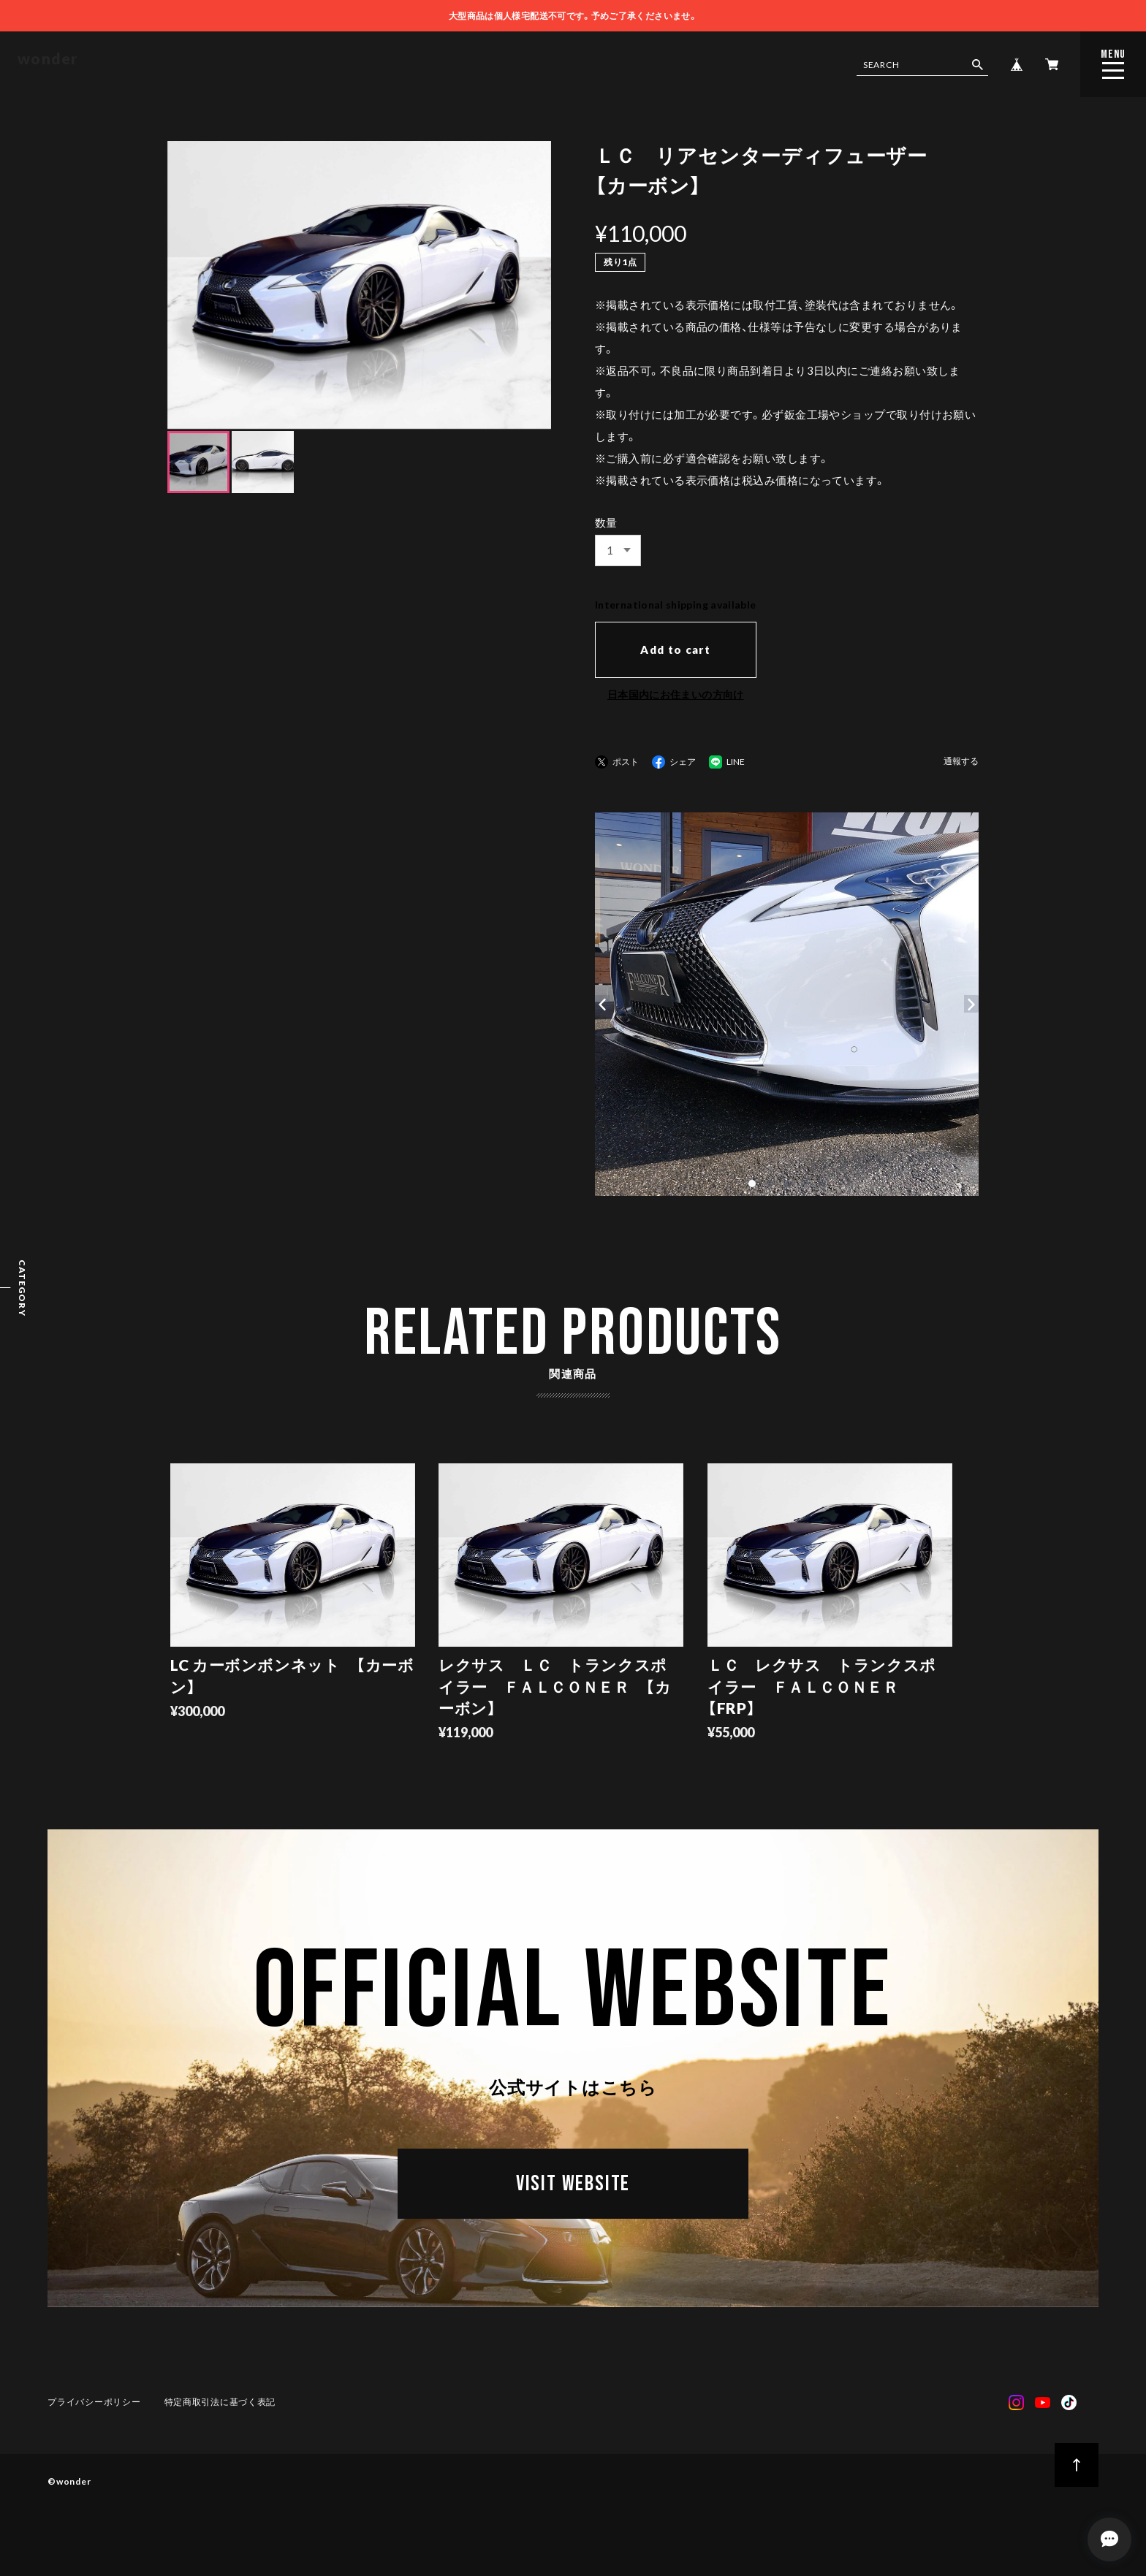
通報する (961, 761)
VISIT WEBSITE (572, 2193)
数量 (606, 522)
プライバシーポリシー (94, 2406)
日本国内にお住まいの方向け (675, 694)
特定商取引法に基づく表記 (220, 2406)
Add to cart (675, 649)
